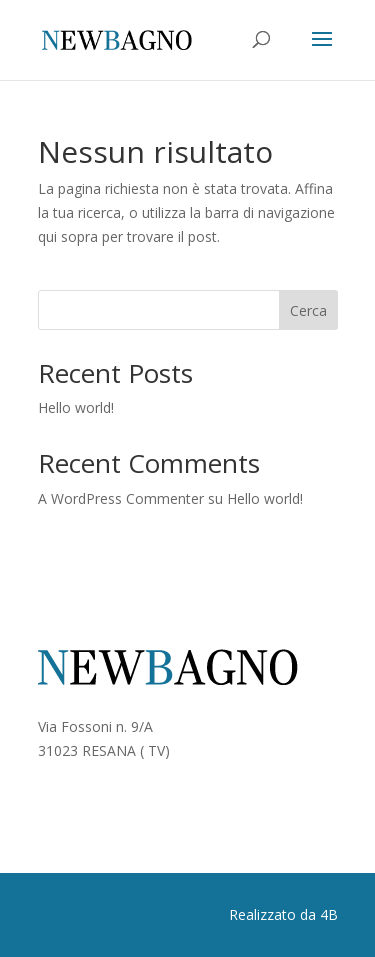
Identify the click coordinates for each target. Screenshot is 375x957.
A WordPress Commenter (121, 498)
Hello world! (76, 407)
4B (329, 914)
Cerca (308, 310)
